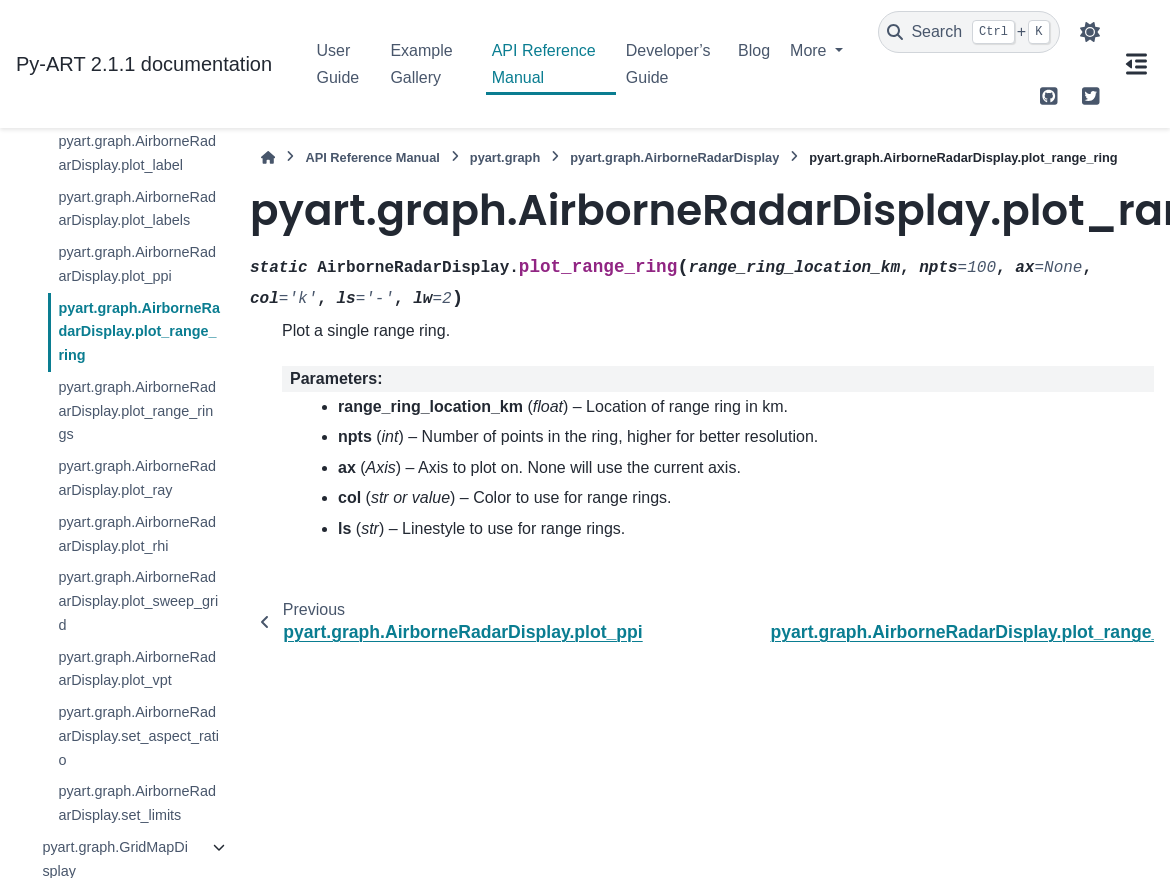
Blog (754, 50)
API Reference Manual (544, 63)
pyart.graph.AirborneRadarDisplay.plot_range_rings (137, 411)
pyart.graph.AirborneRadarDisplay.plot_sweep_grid (138, 601)
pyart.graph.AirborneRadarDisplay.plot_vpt (137, 669)
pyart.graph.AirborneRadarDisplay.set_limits (137, 803)
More (810, 50)
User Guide (338, 63)
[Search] (969, 32)
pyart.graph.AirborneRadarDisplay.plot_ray (137, 478)
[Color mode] (1090, 32)
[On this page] (1136, 64)
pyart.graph (505, 157)
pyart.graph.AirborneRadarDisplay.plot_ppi (137, 264)
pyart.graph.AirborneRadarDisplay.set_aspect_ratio (138, 736)
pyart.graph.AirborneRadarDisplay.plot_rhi (137, 534)
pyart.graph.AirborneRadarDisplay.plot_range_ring (139, 332)
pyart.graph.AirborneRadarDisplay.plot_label (137, 153)
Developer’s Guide (668, 63)
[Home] (268, 157)
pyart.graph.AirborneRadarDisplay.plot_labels (137, 209)
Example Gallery (421, 63)
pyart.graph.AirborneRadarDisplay (674, 157)
